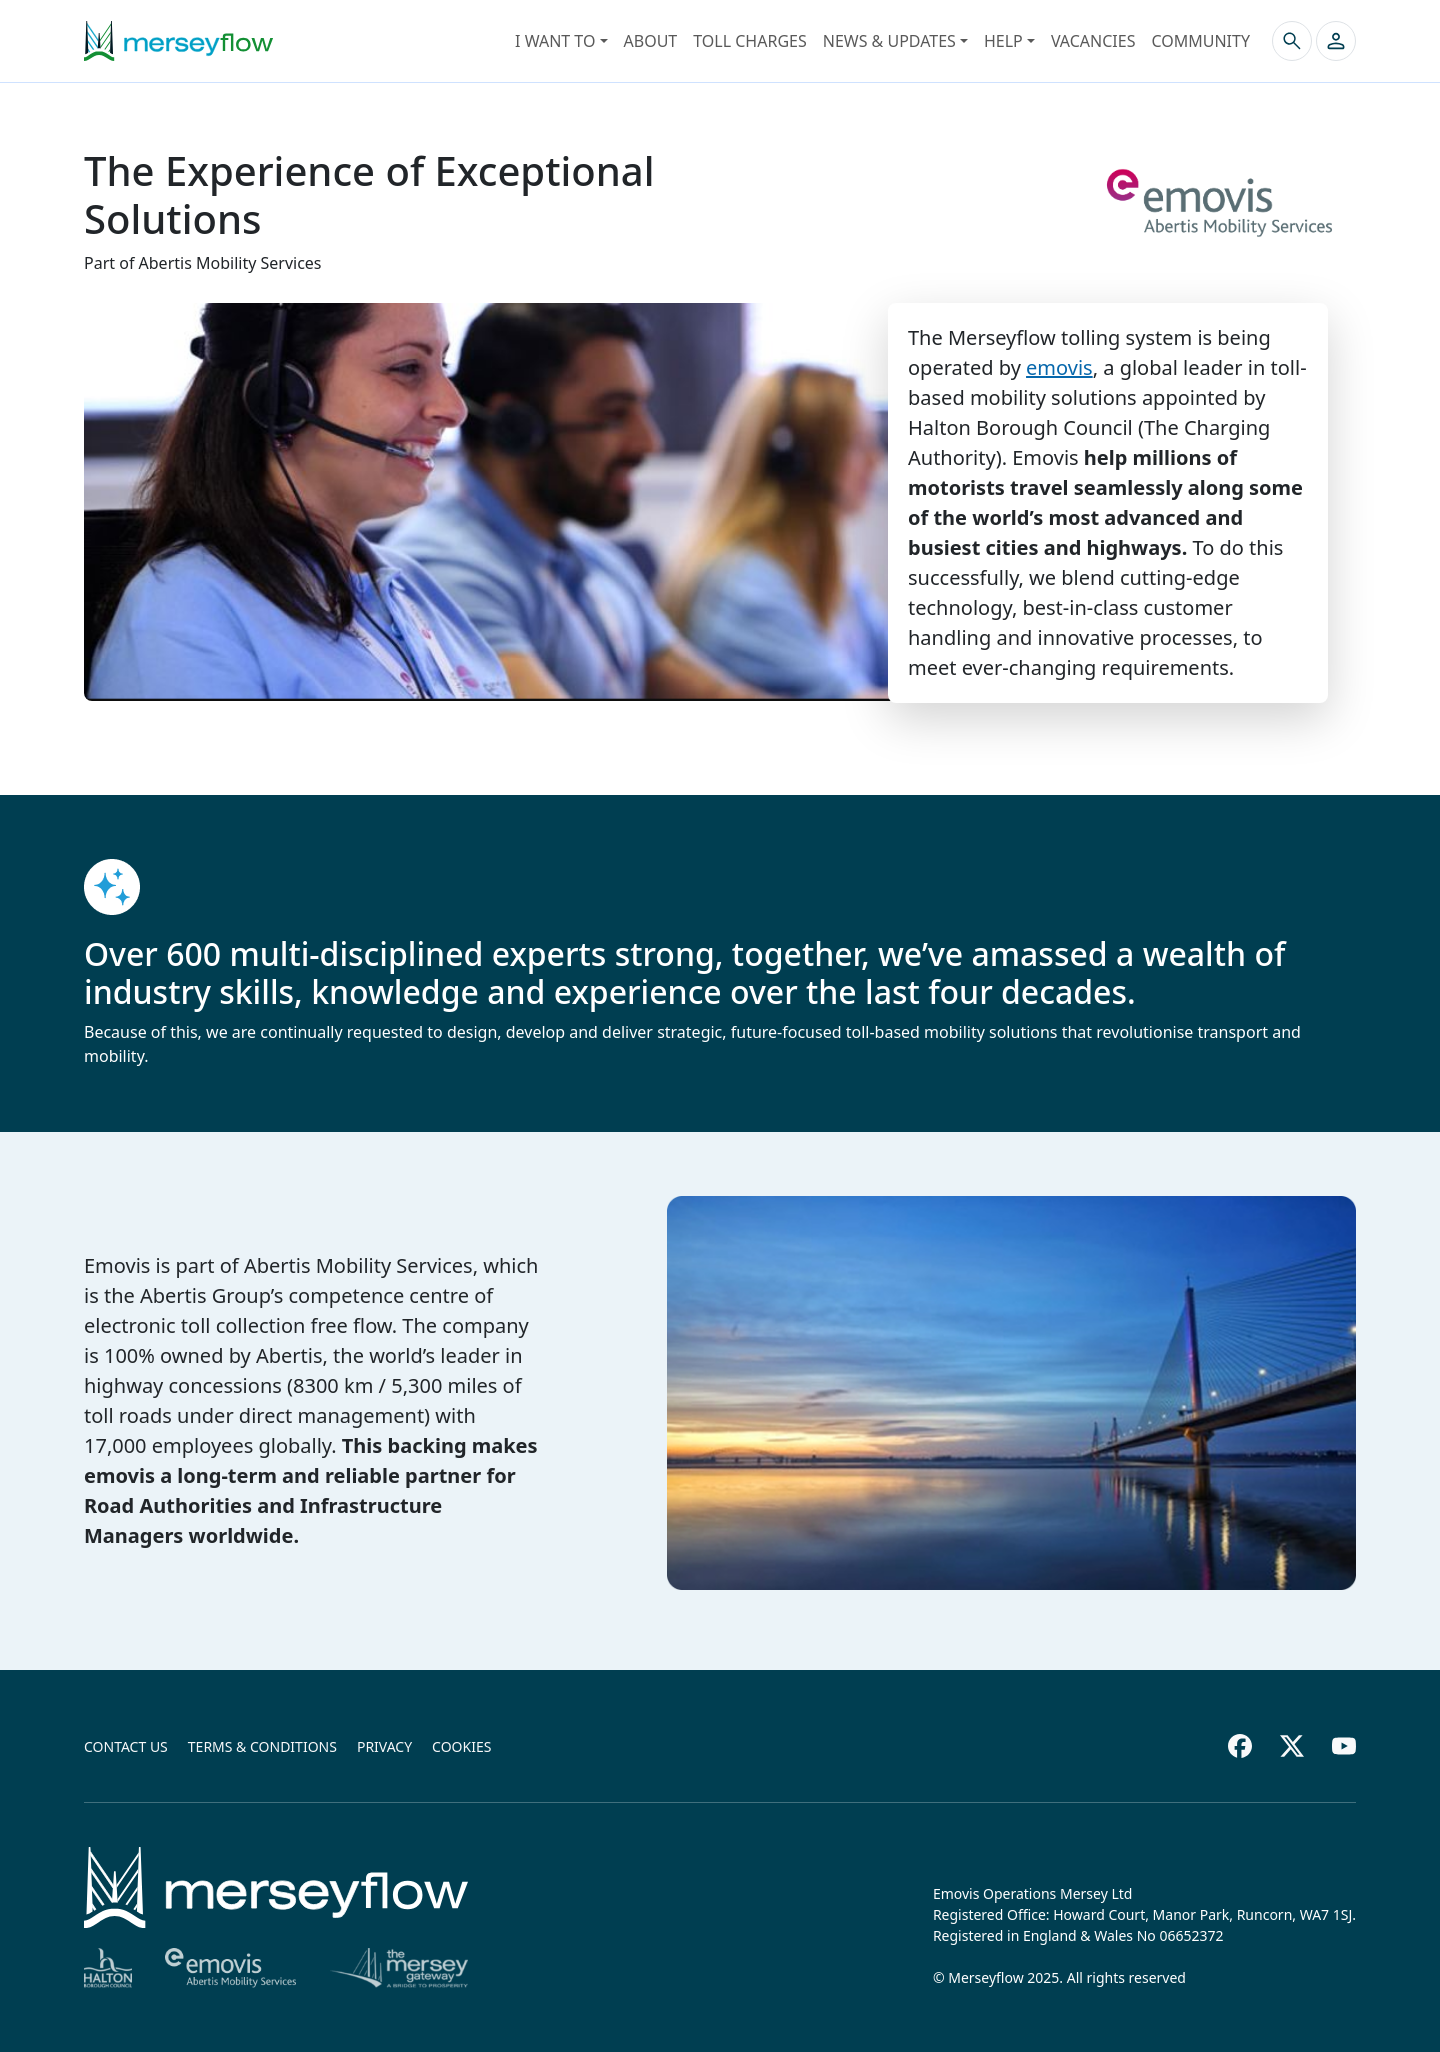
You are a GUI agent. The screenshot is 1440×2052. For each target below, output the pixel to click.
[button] (1336, 41)
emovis (1059, 367)
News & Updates (889, 41)
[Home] (276, 1887)
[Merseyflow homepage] (178, 41)
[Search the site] (1292, 41)
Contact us (126, 1746)
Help (1003, 41)
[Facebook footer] (1240, 1746)
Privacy (384, 1746)
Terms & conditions (262, 1746)
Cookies (461, 1746)
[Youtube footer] (1344, 1746)
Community (1200, 41)
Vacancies (1093, 41)
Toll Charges (749, 41)
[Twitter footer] (1292, 1746)
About (651, 41)
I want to (555, 41)
